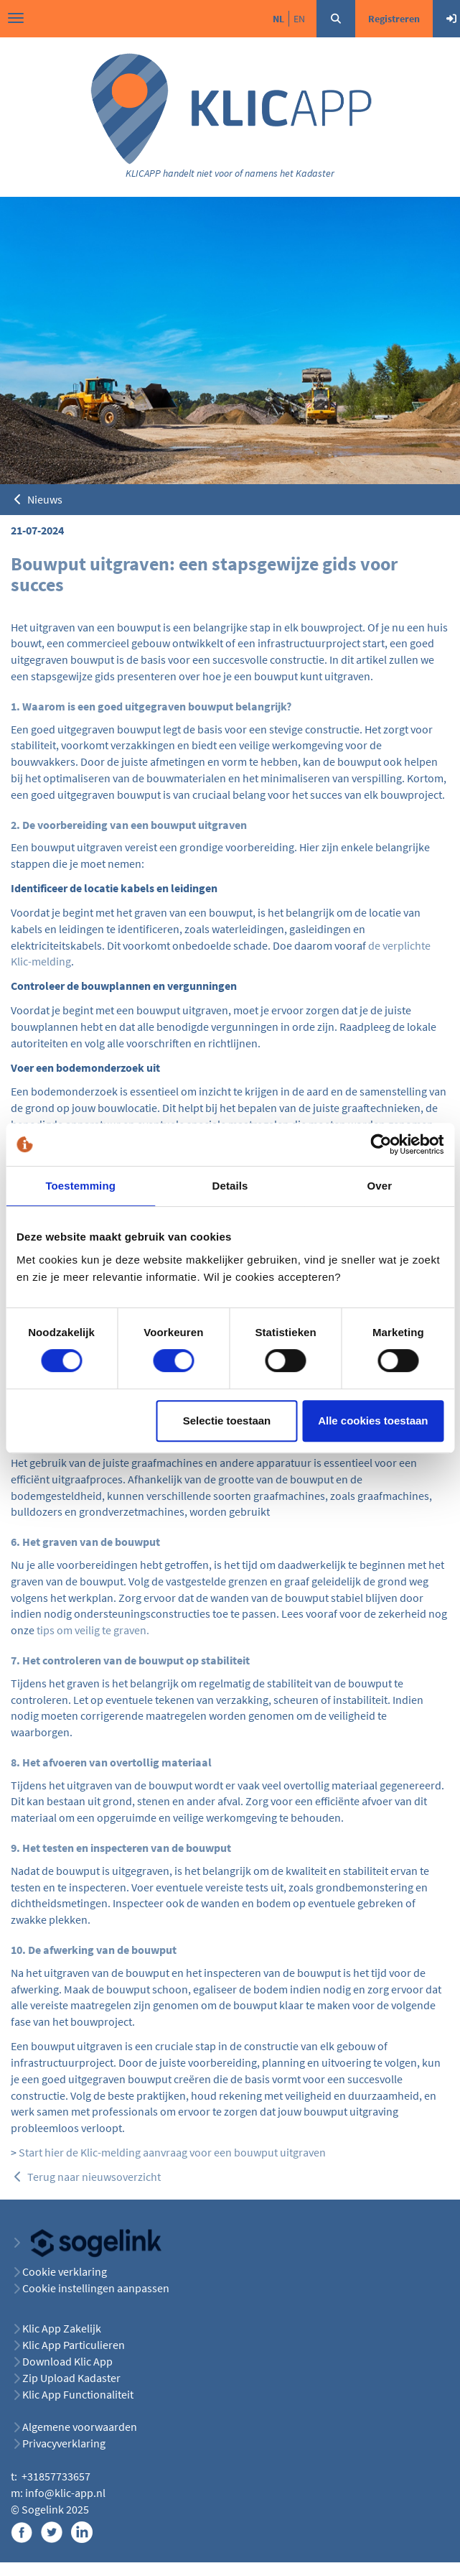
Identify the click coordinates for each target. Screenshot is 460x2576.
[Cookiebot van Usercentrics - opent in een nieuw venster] (380, 1144)
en (299, 18)
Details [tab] (230, 1186)
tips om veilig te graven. (93, 1630)
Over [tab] (380, 1186)
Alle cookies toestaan (373, 1420)
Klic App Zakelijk (61, 2328)
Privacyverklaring (63, 2443)
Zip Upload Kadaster (71, 2378)
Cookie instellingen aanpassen (95, 2288)
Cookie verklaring (64, 2271)
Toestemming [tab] (80, 1186)
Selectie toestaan (227, 1420)
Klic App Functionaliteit (77, 2394)
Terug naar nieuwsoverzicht (86, 2176)
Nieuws (36, 499)
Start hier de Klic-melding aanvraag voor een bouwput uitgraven (172, 2152)
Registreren (394, 18)
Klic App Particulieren (73, 2345)
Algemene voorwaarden (79, 2426)
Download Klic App (68, 2361)
